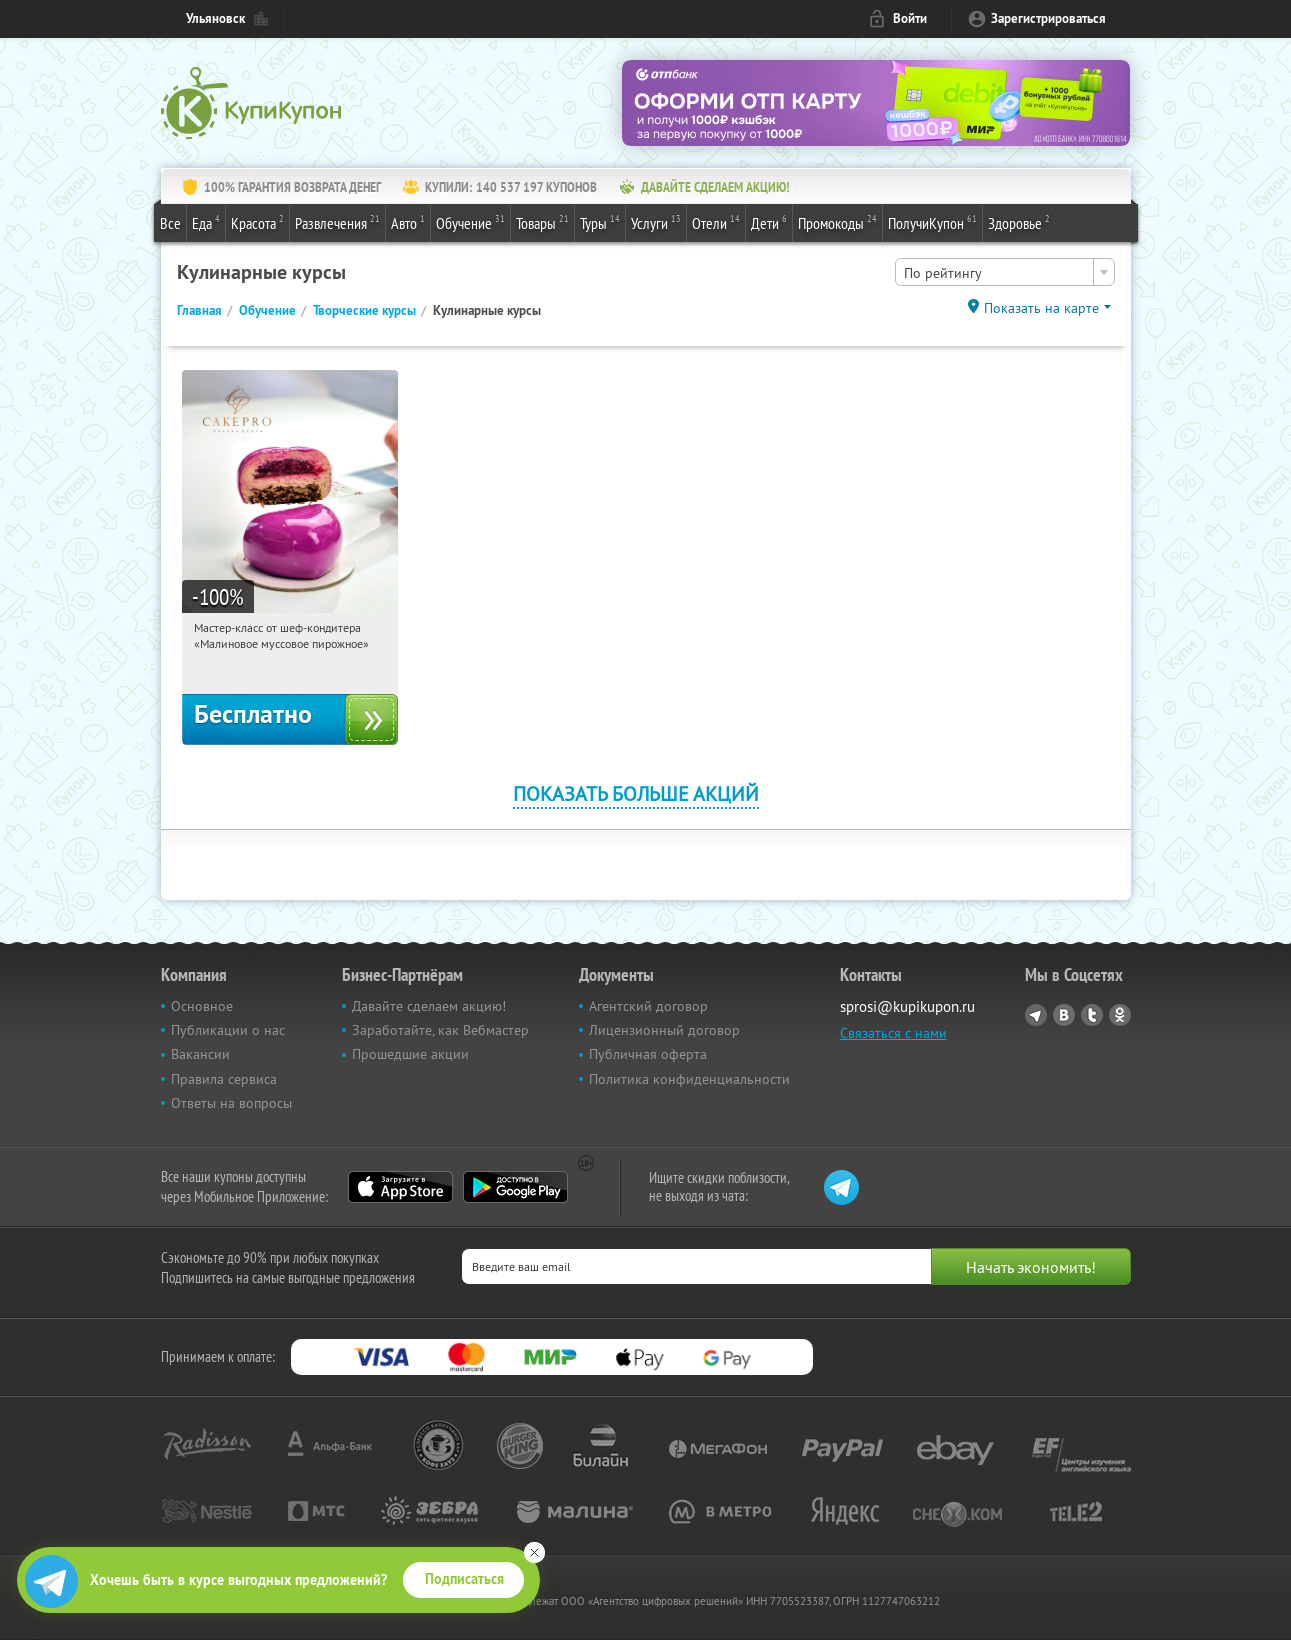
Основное (202, 1006)
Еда (206, 222)
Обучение (470, 222)
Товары (542, 222)
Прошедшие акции (410, 1054)
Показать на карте (1041, 308)
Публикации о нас (228, 1030)
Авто (408, 222)
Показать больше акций (636, 793)
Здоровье (1019, 222)
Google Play (515, 1187)
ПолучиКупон (932, 222)
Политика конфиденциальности (689, 1079)
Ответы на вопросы (231, 1103)
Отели (716, 222)
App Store (400, 1187)
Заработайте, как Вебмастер (440, 1030)
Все (170, 223)
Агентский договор (648, 1006)
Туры (600, 222)
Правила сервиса (224, 1079)
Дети (769, 222)
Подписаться (464, 1579)
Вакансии (200, 1054)
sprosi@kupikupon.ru (907, 1006)
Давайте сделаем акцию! (429, 1006)
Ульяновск (215, 18)
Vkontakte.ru (1064, 1015)
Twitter (1092, 1015)
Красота (257, 222)
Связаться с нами (893, 1033)
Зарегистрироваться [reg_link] (1048, 18)
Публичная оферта (648, 1054)
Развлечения (337, 222)
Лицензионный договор (664, 1030)
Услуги (656, 222)
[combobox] (1005, 272)
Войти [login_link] (910, 18)
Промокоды (837, 222)
